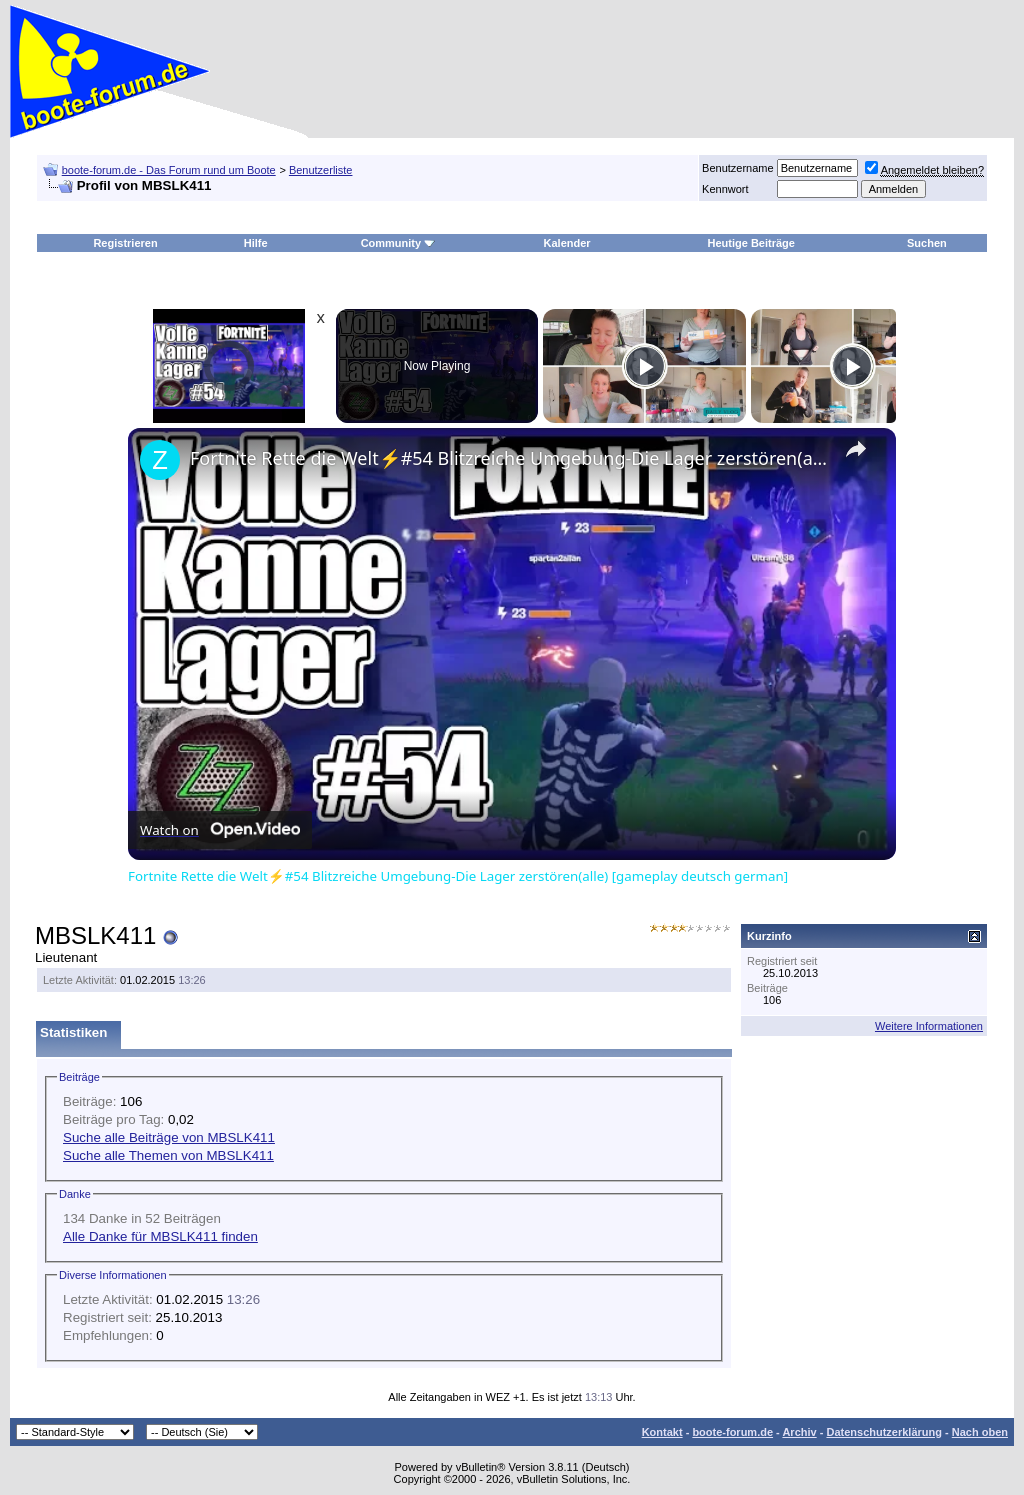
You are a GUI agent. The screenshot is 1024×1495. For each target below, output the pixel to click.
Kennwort (725, 189)
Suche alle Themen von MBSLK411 (168, 1155)
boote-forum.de (732, 1432)
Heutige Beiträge (751, 243)
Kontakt (662, 1432)
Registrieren (125, 243)
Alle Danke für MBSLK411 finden (160, 1236)
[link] (160, 460)
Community (398, 243)
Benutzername (738, 168)
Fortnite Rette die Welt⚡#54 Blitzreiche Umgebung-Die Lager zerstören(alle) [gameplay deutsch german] (509, 458)
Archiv (799, 1432)
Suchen (927, 243)
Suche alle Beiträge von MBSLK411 (169, 1137)
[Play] (645, 366)
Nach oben (980, 1432)
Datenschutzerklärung (884, 1432)
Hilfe (256, 243)
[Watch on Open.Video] (220, 830)
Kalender (567, 243)
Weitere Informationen (929, 1026)
